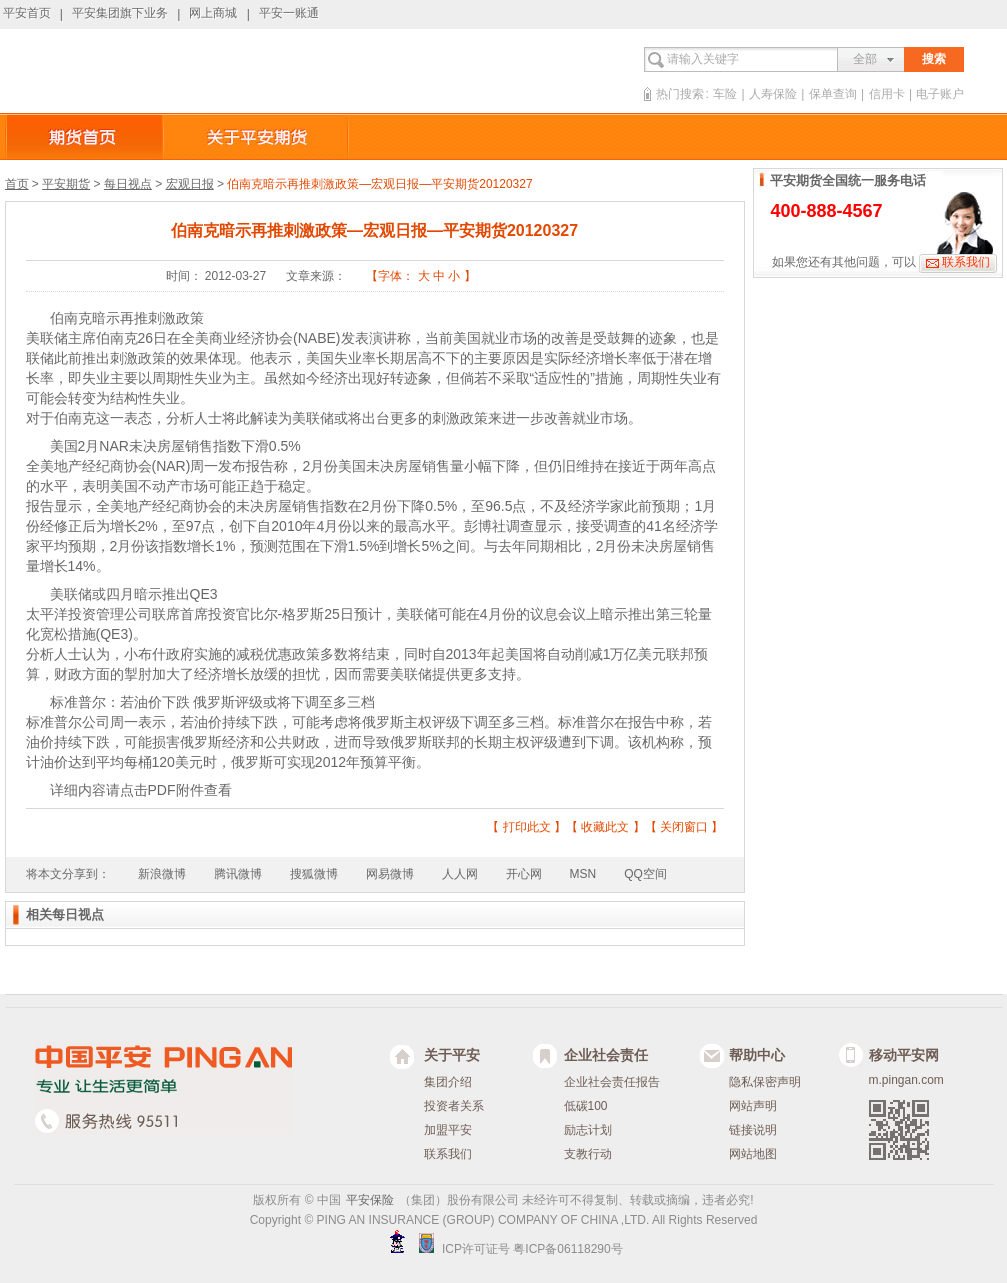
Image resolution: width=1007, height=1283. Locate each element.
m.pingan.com (906, 1080)
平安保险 (370, 1200)
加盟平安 (448, 1130)
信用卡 (887, 94)
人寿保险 (773, 94)
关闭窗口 (684, 827)
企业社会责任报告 (612, 1082)
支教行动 (588, 1154)
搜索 (934, 59)
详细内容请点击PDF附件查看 (141, 790)
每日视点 (128, 184)
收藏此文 (605, 827)
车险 (725, 94)
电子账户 (940, 94)
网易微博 (390, 874)
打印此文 (527, 827)
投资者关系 (454, 1106)
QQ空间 (645, 874)
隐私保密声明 (765, 1082)
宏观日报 (190, 184)
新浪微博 (162, 874)
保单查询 (833, 94)
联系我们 (966, 262)
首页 (17, 184)
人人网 (460, 874)
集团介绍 (448, 1082)
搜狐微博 (314, 874)
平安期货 (66, 184)
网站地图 (753, 1154)
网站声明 (753, 1106)
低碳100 (586, 1106)
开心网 (524, 874)
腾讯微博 (238, 874)
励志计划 (588, 1130)
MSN (583, 874)
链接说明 (753, 1130)
